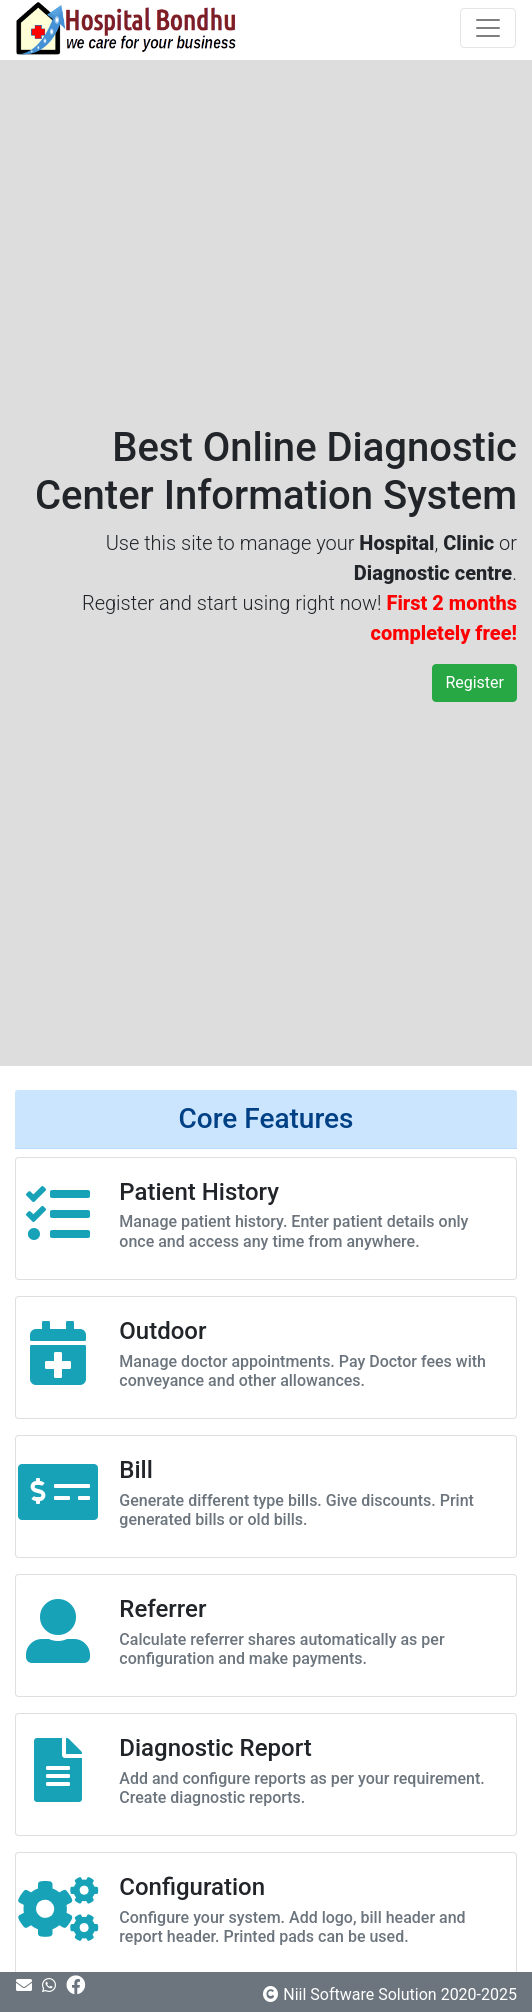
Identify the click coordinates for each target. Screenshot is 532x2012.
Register (474, 682)
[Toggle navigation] (488, 28)
